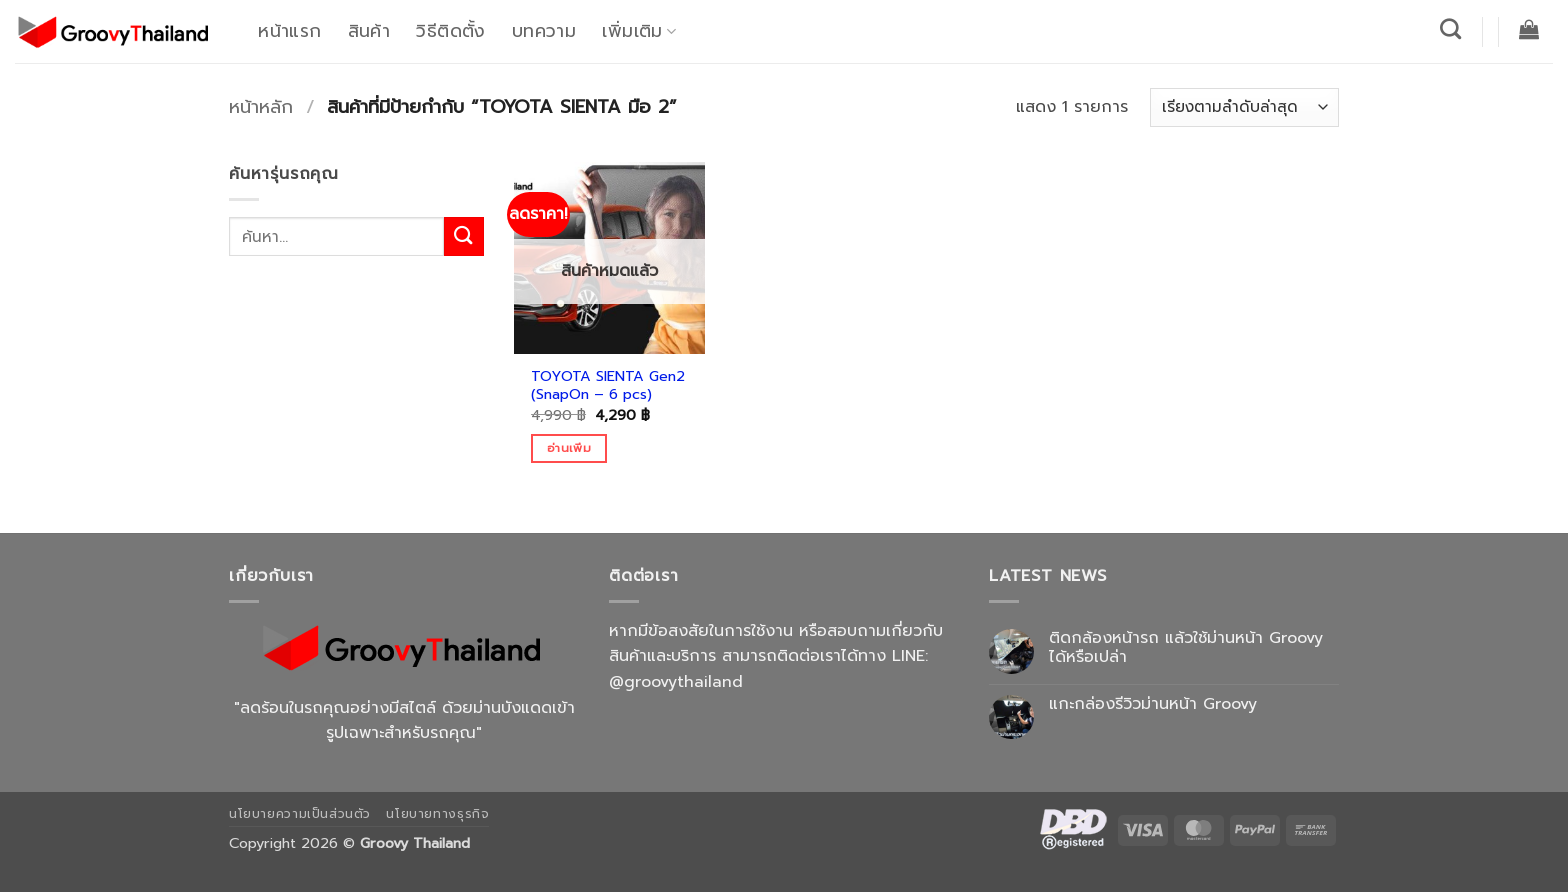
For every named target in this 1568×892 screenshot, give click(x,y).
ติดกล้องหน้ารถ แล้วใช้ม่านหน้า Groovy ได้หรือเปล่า (1186, 648)
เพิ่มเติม (639, 31)
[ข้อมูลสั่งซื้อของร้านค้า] (1244, 107)
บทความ (544, 31)
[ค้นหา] (1451, 28)
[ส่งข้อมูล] (464, 236)
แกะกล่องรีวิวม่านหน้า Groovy (1153, 704)
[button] (1529, 29)
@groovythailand (676, 682)
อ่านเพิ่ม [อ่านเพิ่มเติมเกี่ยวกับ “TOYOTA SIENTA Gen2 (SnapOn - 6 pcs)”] (569, 448)
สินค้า (369, 31)
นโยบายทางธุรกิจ (437, 814)
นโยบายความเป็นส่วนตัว (300, 814)
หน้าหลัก (261, 107)
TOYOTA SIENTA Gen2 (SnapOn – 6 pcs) (608, 385)
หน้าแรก (289, 31)
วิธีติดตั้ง (450, 31)
